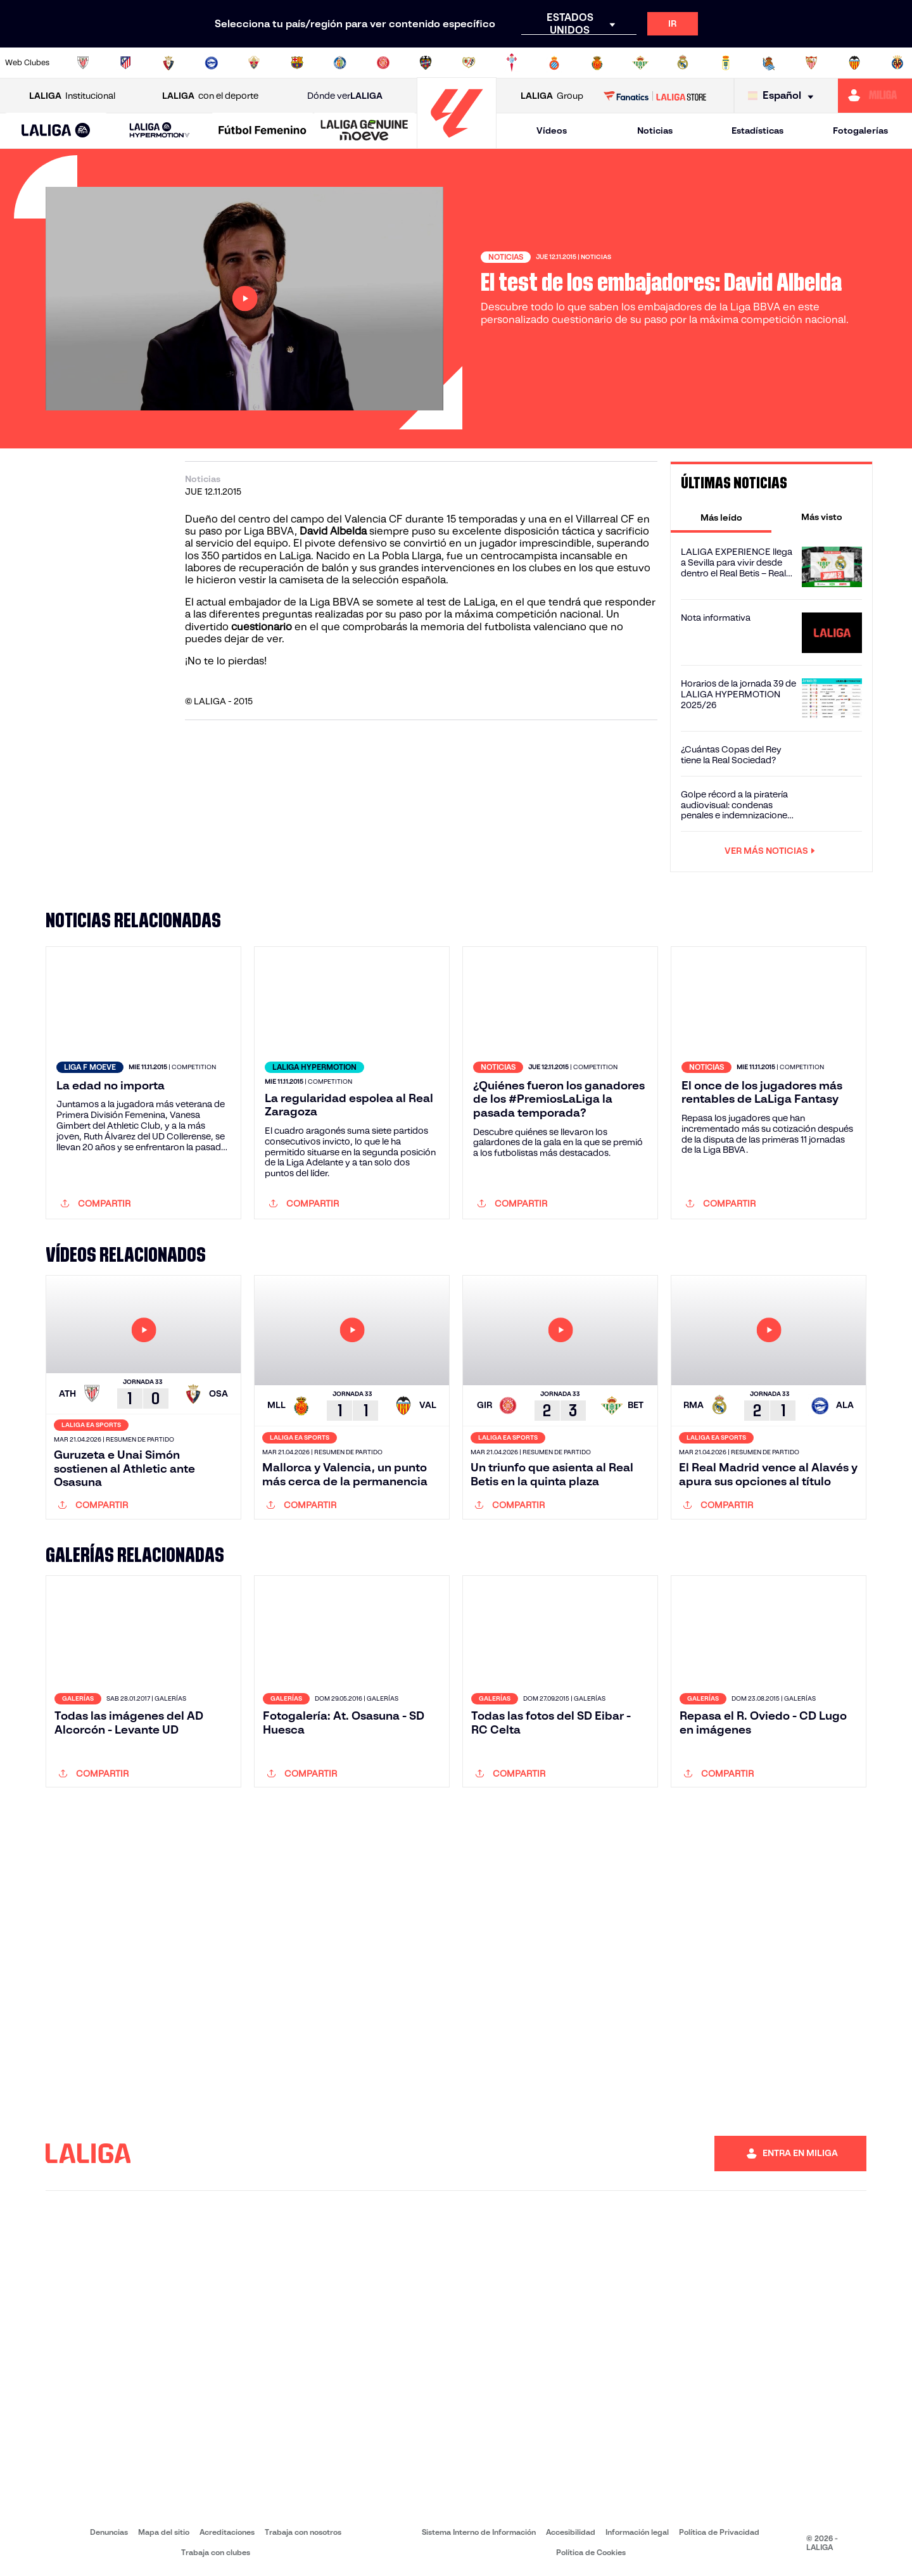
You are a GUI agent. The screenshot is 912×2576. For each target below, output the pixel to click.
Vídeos (551, 130)
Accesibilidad (570, 2532)
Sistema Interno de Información (479, 2532)
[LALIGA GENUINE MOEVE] (364, 131)
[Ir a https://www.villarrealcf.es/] (897, 62)
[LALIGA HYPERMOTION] (159, 130)
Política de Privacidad (719, 2532)
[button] (56, 130)
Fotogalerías (860, 130)
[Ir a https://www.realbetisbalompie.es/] (640, 62)
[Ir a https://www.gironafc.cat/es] (383, 62)
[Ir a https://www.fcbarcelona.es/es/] (297, 62)
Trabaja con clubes (215, 2552)
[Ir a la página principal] (456, 142)
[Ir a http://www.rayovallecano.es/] (468, 62)
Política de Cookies (591, 2552)
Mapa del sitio (163, 2532)
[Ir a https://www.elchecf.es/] (253, 62)
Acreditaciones (227, 2532)
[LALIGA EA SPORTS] (56, 131)
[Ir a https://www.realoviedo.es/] (725, 62)
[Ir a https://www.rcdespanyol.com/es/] (554, 62)
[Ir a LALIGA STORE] (655, 96)
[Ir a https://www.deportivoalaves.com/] (211, 62)
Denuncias (109, 2532)
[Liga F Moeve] (263, 131)
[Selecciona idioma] (783, 96)
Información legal (637, 2532)
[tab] (721, 517)
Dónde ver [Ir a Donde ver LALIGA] (345, 96)
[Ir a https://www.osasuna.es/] (168, 62)
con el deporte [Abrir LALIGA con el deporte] (210, 96)
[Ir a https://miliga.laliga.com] (875, 96)
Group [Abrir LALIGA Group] (552, 96)
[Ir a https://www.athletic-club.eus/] (82, 62)
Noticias (655, 130)
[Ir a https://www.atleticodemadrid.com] (125, 62)
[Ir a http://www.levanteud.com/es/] (425, 62)
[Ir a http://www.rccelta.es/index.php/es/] (511, 62)
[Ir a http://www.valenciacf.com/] (854, 62)
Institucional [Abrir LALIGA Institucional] (72, 96)
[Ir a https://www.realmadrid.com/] (682, 62)
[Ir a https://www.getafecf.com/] (340, 62)
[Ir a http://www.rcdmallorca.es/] (597, 62)
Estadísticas (757, 130)
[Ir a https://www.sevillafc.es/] (811, 62)
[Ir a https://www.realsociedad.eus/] (768, 62)
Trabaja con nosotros (303, 2532)
